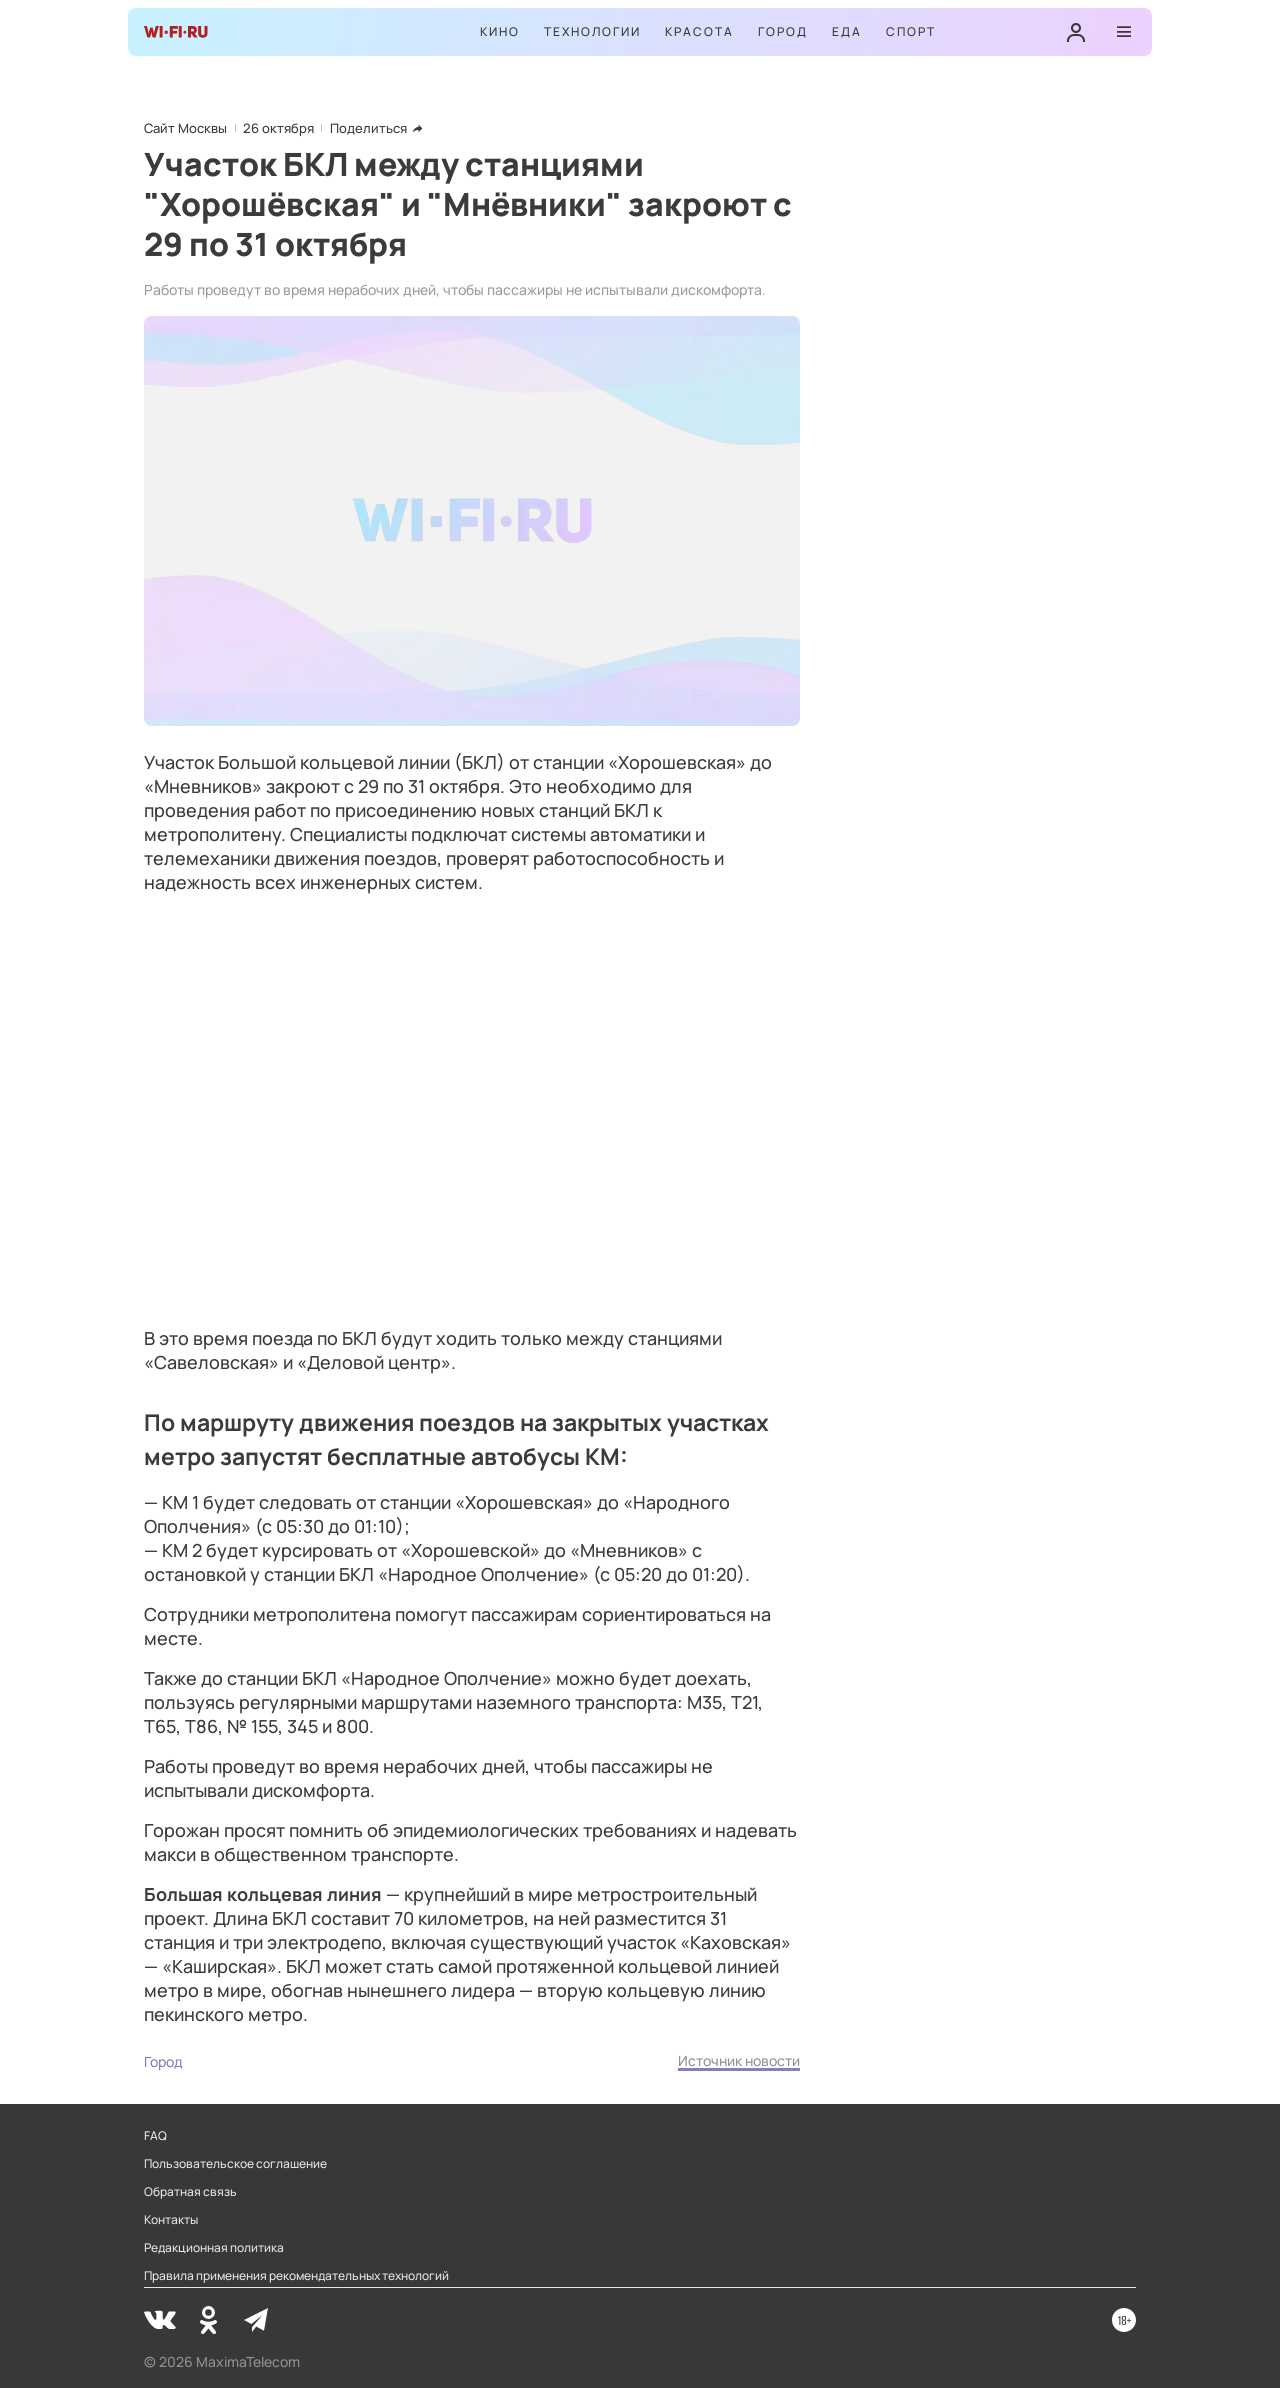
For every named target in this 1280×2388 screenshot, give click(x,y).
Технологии (592, 31)
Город (783, 31)
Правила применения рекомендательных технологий (296, 2276)
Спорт (911, 31)
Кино (500, 31)
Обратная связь (190, 2192)
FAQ (155, 2136)
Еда (847, 31)
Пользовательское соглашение (235, 2164)
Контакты (171, 2220)
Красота (699, 31)
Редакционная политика (214, 2248)
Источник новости (739, 2060)
